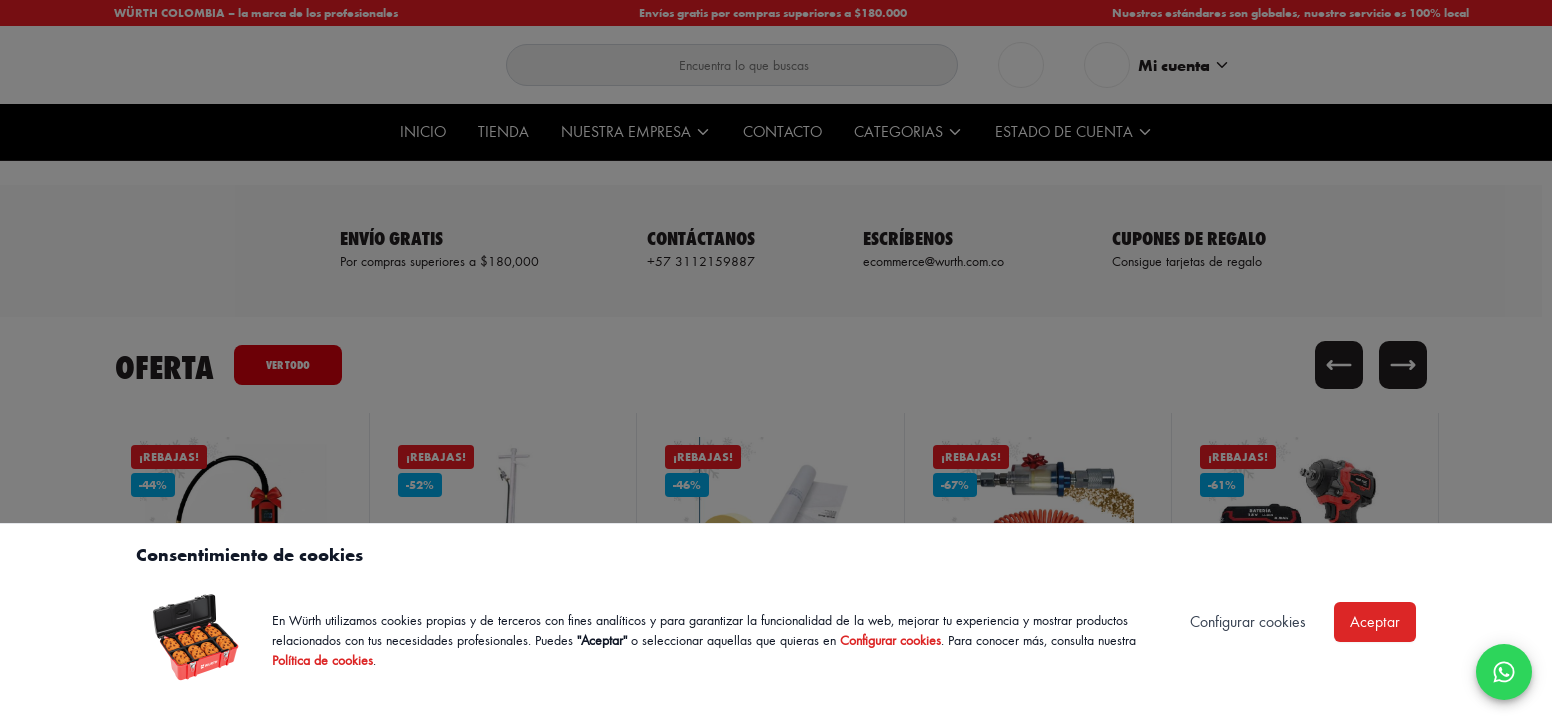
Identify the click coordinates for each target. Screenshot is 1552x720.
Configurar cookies (890, 639)
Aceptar (1375, 621)
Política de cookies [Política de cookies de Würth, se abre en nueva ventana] (322, 659)
